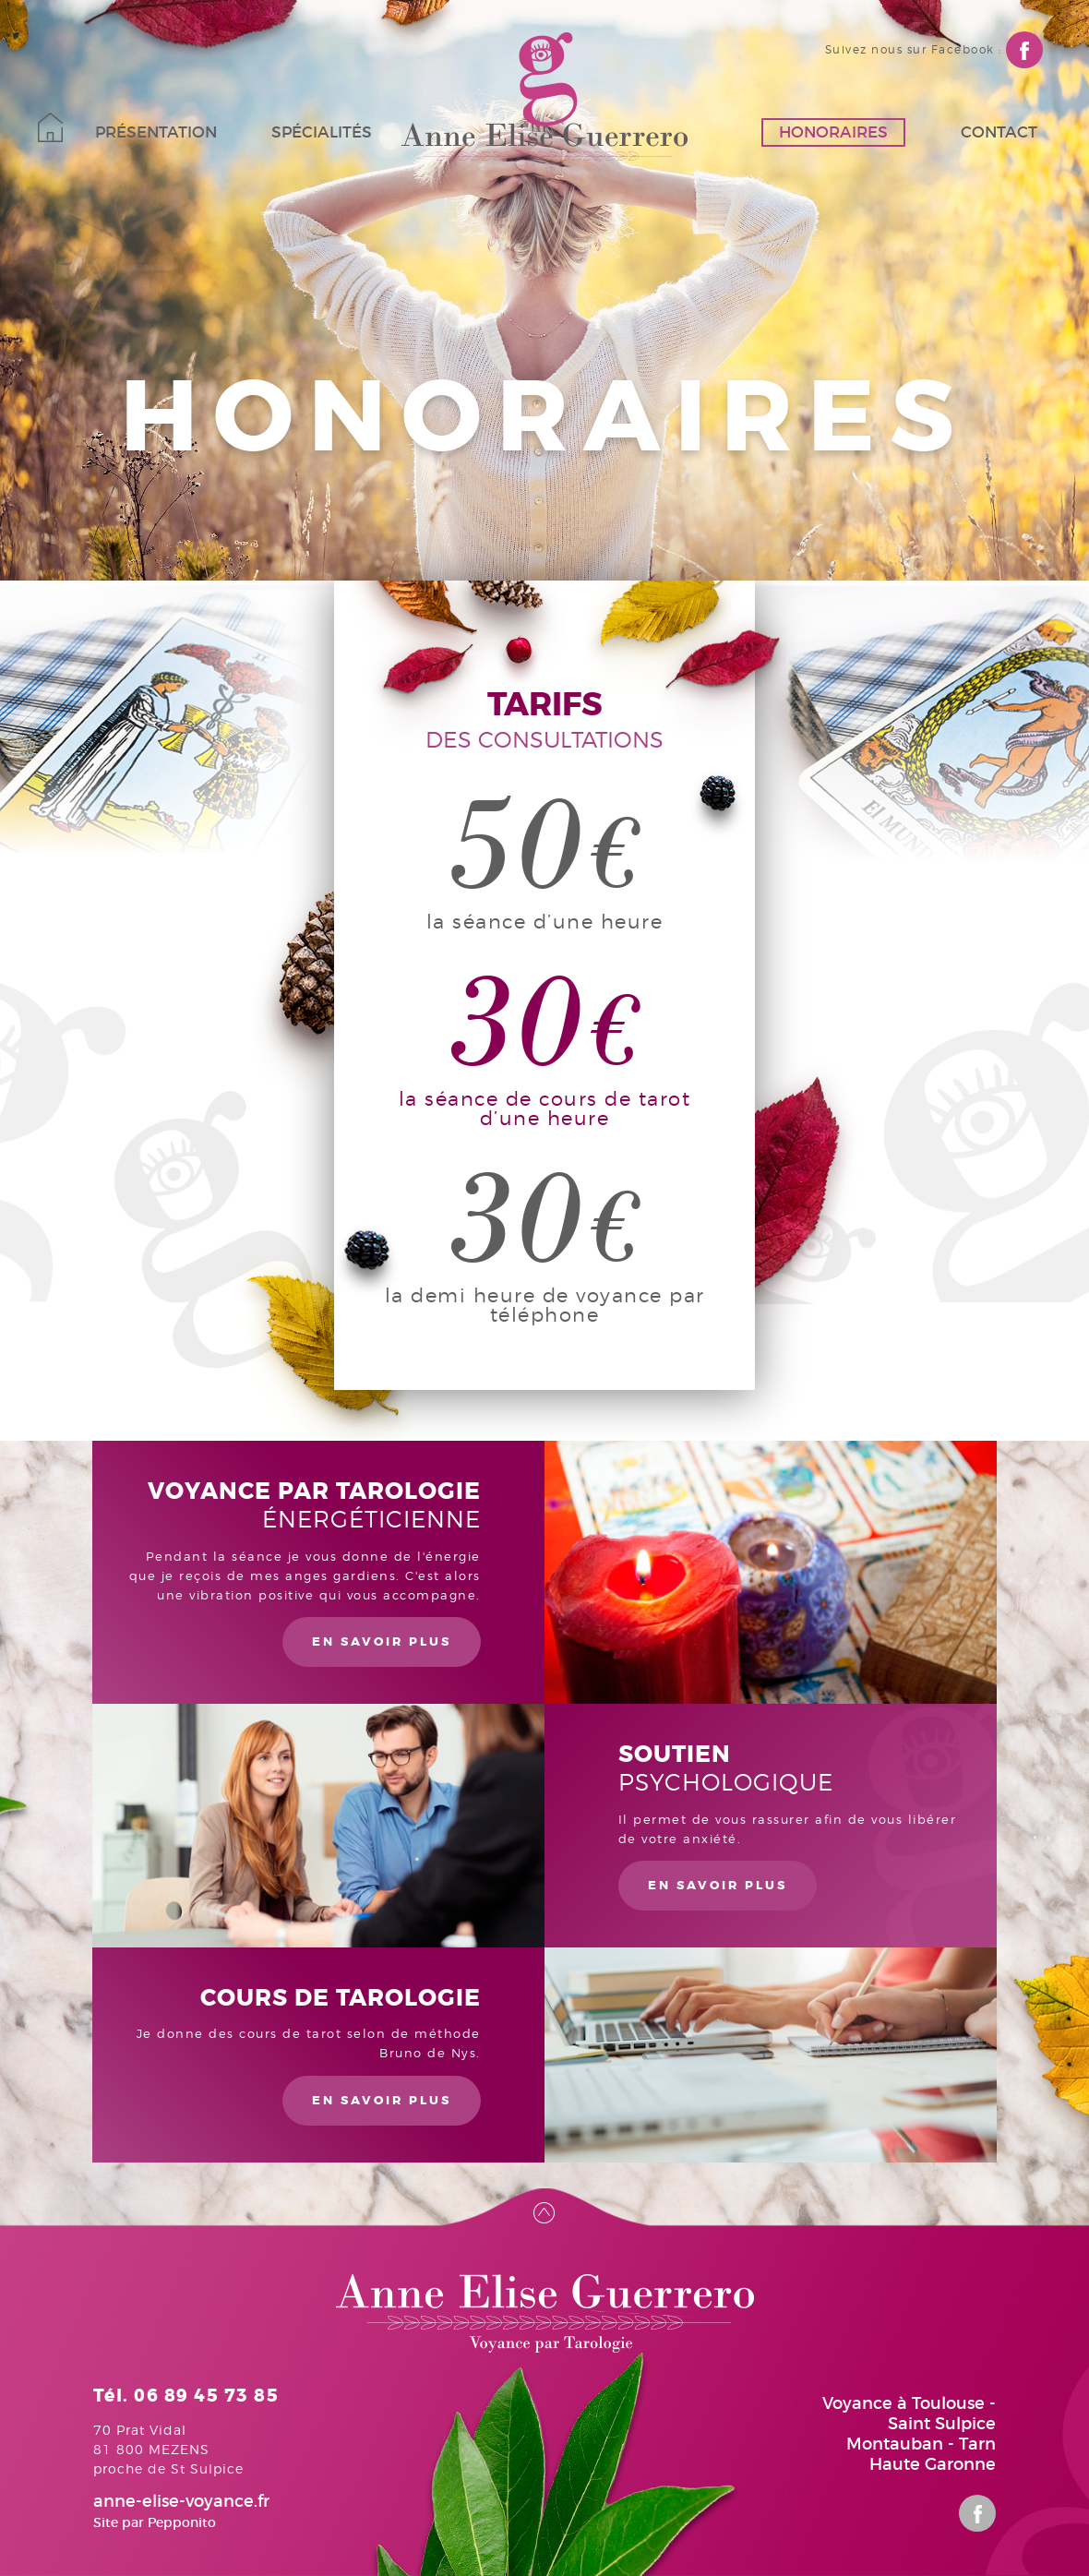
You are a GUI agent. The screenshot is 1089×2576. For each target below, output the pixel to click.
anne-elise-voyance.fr (181, 2501)
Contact (999, 132)
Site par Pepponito (154, 2522)
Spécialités (321, 132)
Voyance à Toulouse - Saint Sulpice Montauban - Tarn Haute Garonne (909, 2433)
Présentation (156, 132)
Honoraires (833, 132)
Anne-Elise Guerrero (544, 96)
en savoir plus (381, 1641)
